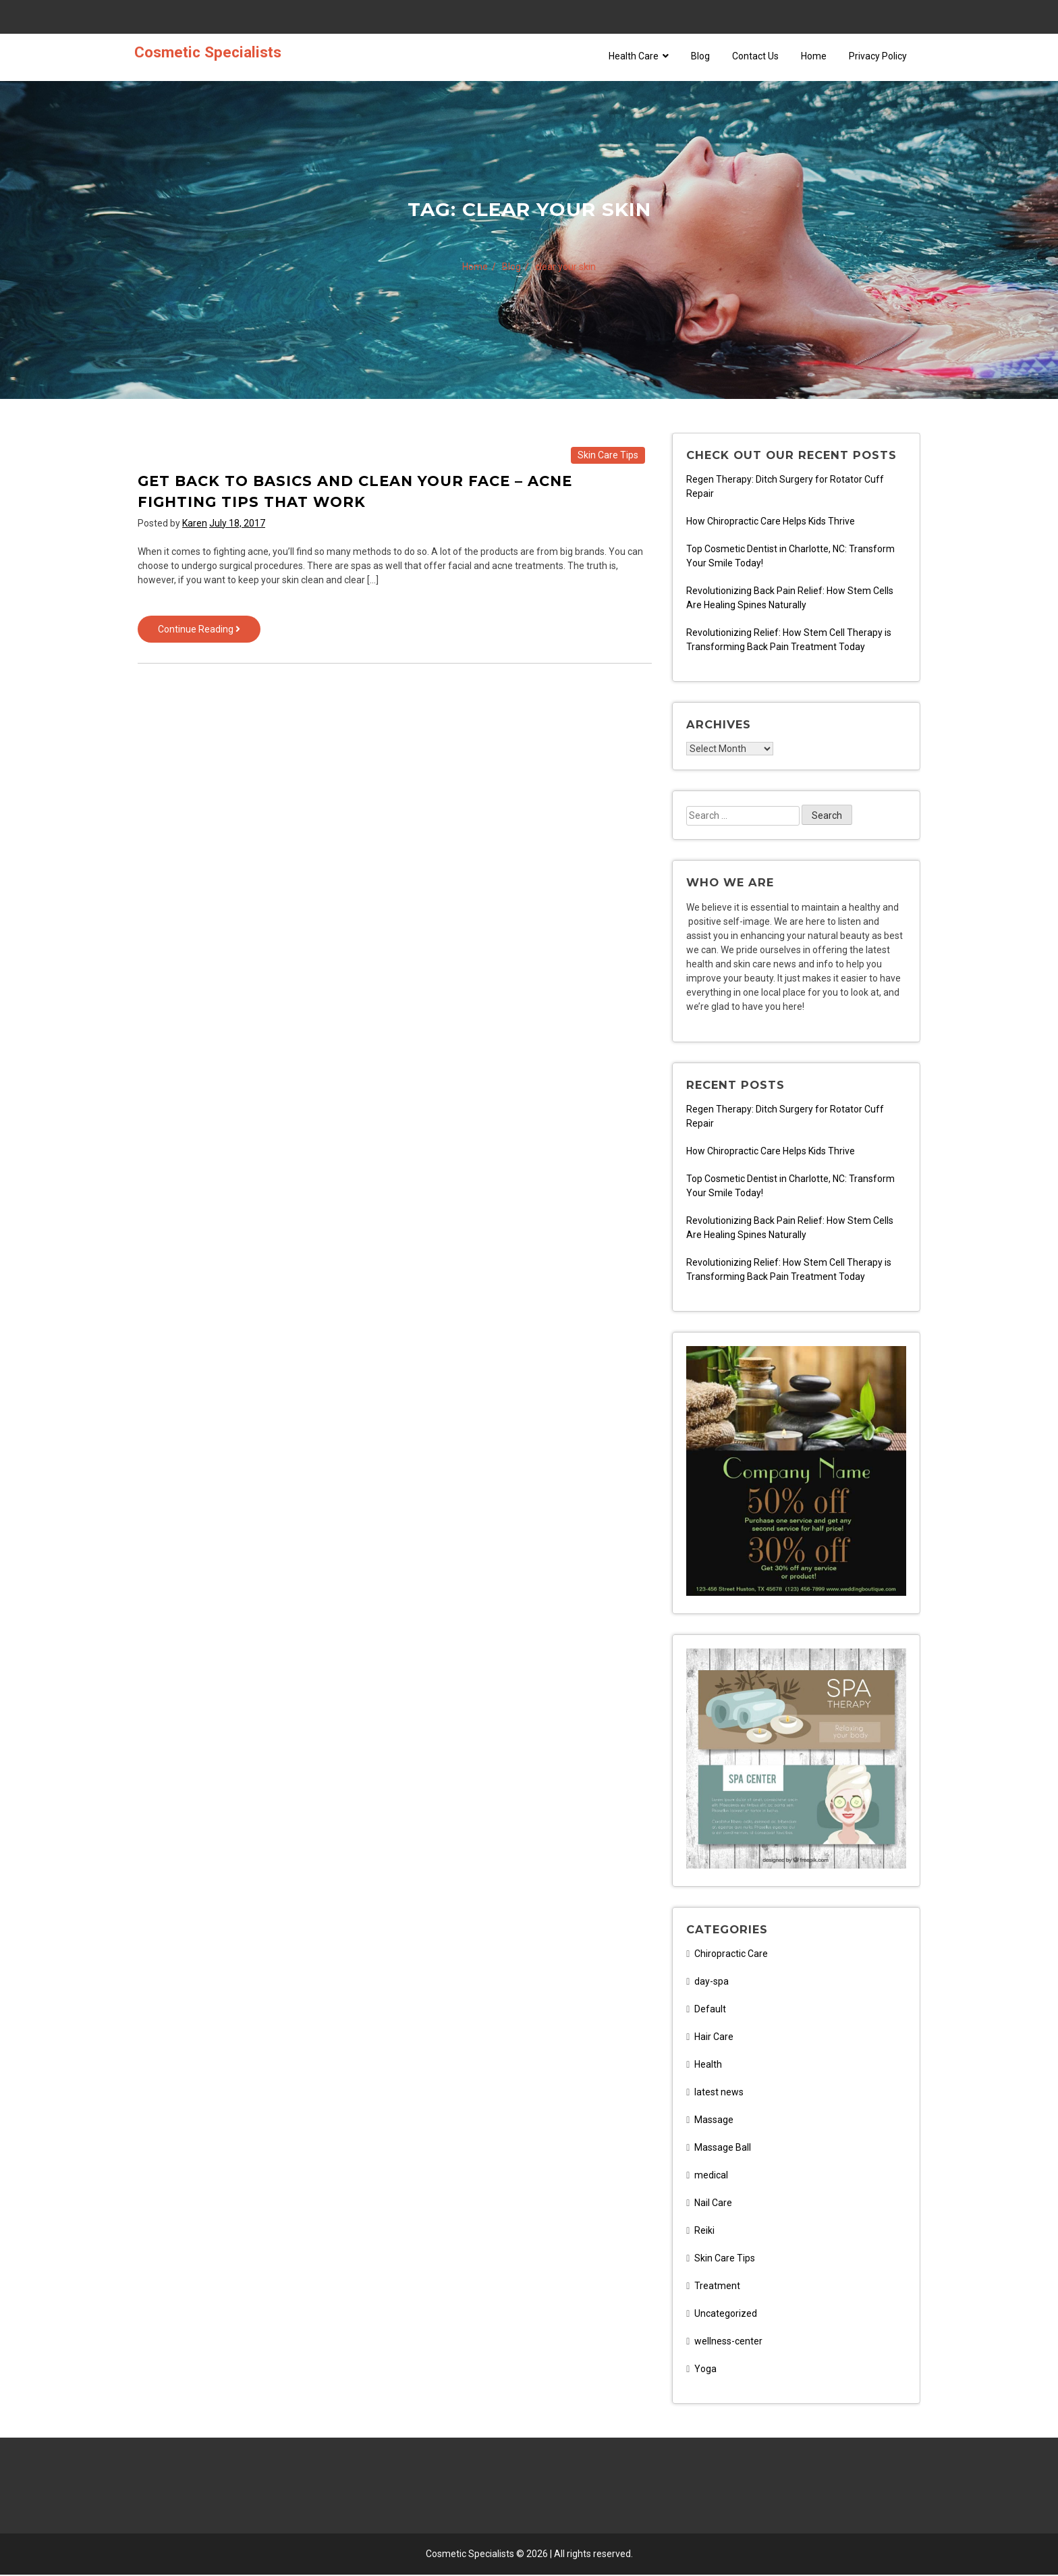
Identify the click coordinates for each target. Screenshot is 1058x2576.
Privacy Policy (878, 56)
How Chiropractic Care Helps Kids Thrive (770, 521)
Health (708, 2065)
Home (814, 56)
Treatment (717, 2287)
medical (711, 2176)
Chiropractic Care (731, 1955)
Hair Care (713, 2038)
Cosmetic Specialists (207, 52)
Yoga (705, 2370)
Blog (700, 56)
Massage (713, 2121)
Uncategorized (725, 2314)
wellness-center (728, 2342)
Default (710, 2010)
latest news (719, 2093)
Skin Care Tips (608, 455)
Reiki (704, 2231)
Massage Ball (722, 2148)
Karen (194, 523)
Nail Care (713, 2204)
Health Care (639, 56)
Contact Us (755, 56)
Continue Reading (209, 632)
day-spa (711, 1982)
